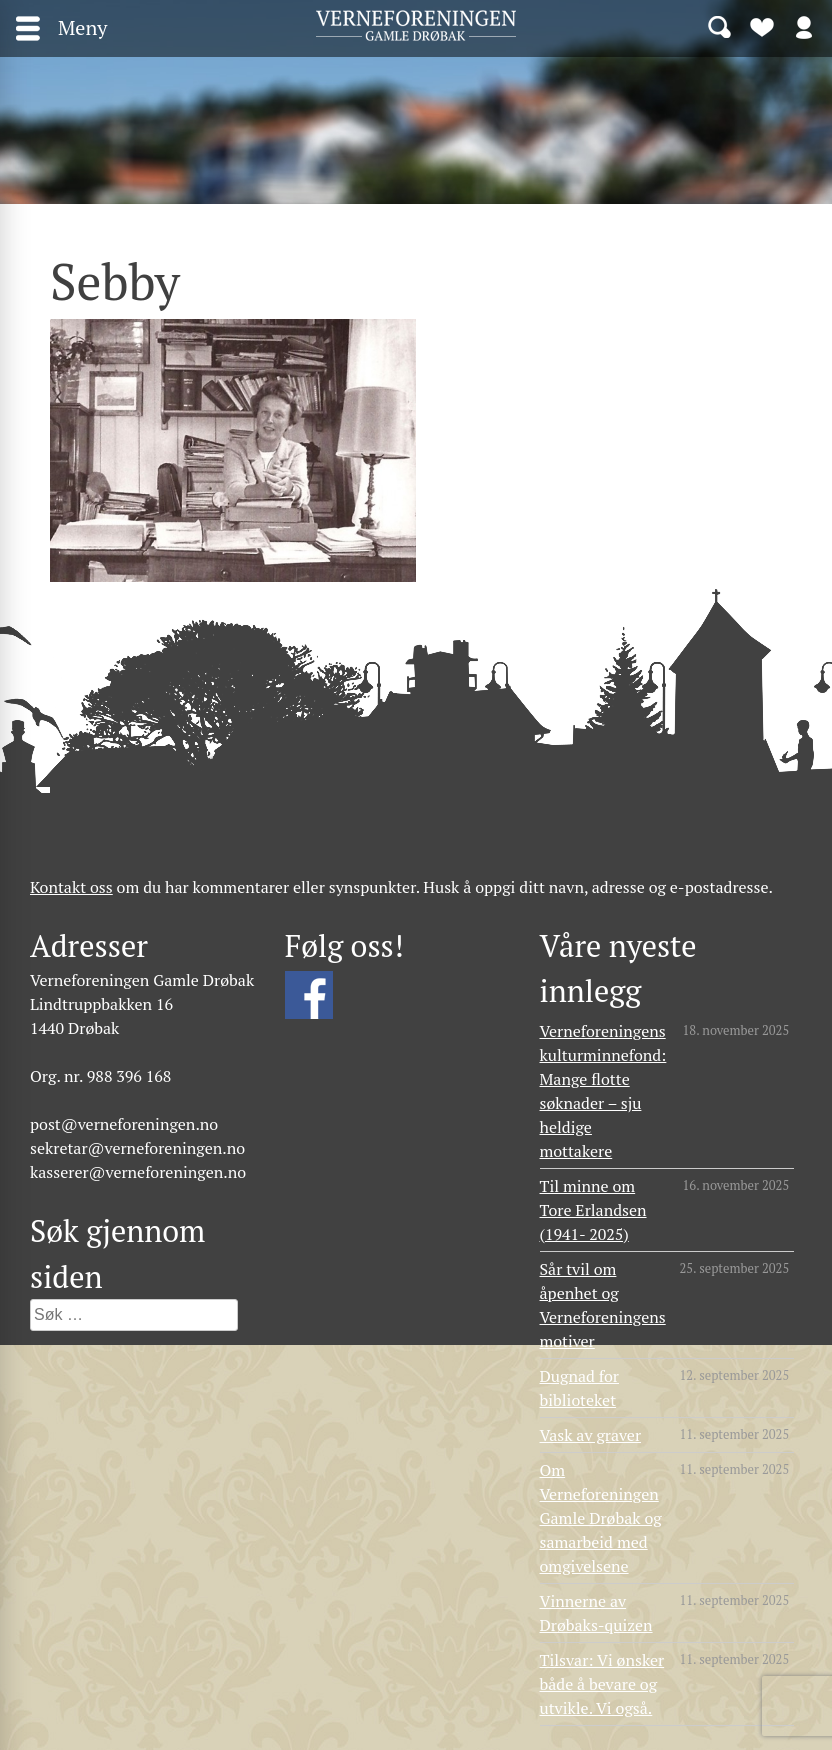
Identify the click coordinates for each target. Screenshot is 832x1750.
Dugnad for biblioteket (579, 1388)
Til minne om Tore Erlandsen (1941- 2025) (593, 1210)
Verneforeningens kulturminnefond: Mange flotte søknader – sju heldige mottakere (603, 1091)
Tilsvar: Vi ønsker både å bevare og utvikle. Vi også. (602, 1684)
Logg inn (804, 26)
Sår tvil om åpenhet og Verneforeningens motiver (603, 1305)
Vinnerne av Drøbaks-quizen (596, 1613)
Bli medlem (762, 26)
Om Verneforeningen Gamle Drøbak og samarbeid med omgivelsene (601, 1518)
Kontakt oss (71, 887)
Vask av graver (591, 1435)
